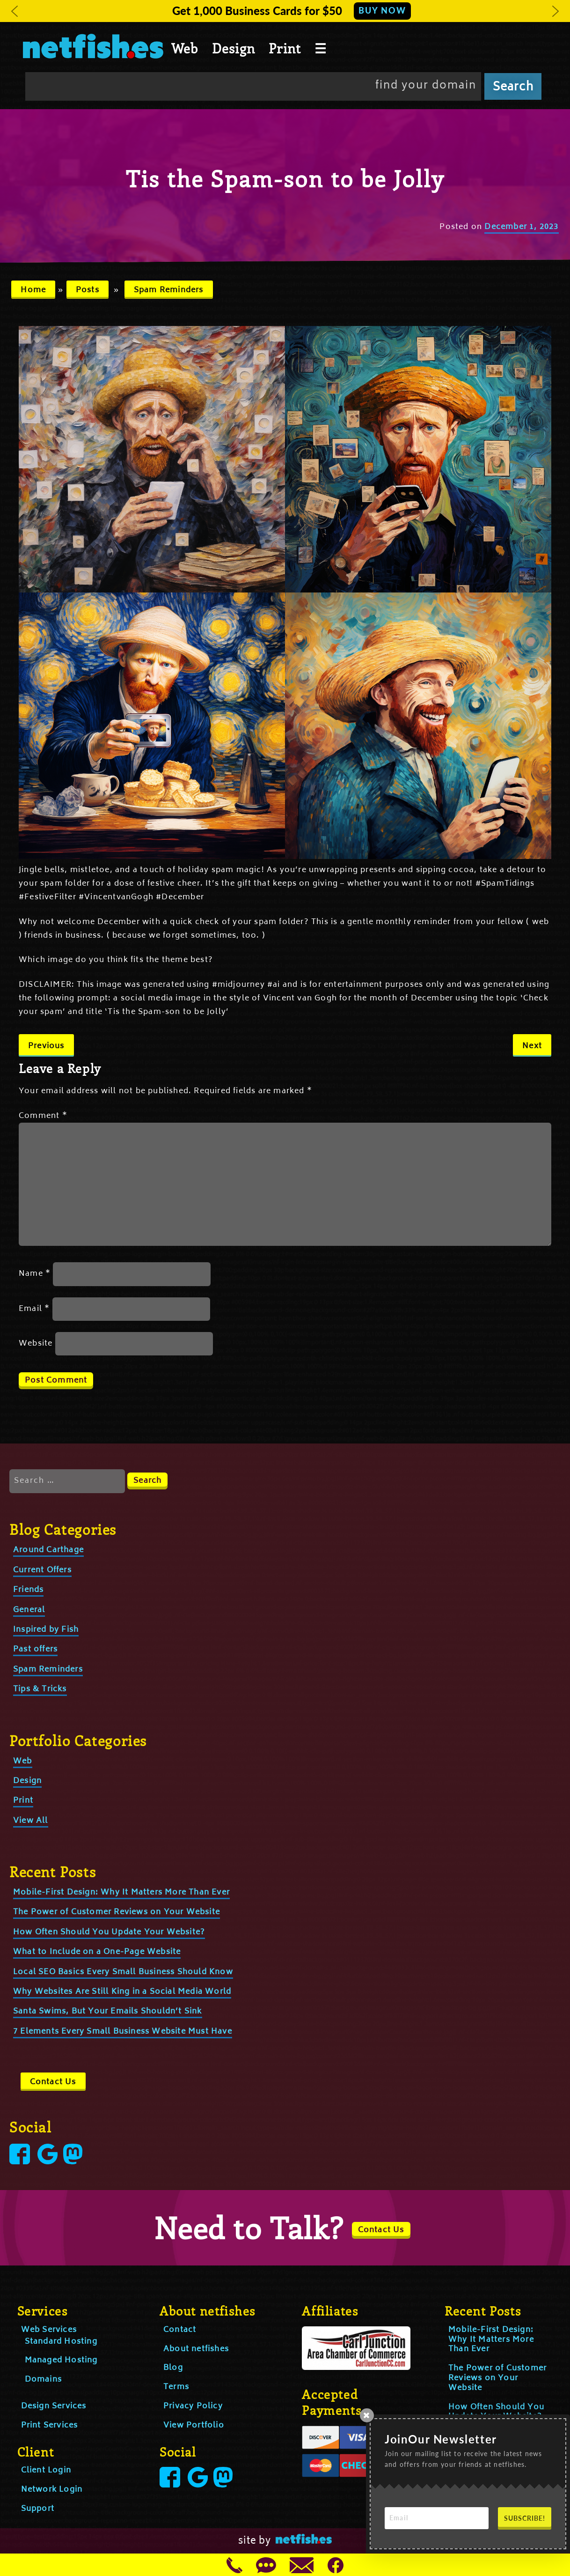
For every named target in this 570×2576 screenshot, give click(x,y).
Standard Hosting (61, 2341)
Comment (43, 1116)
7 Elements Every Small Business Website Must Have (122, 2031)
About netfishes (196, 2349)
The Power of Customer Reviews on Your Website (116, 1912)
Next (532, 1046)
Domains (43, 2379)
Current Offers (42, 1570)
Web (184, 48)
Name (35, 1274)
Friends (28, 1590)
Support (37, 2509)
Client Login (46, 2470)
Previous (46, 1046)
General (29, 1610)
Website (35, 1343)
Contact (179, 2330)
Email (34, 1309)
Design (233, 48)
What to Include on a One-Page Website (97, 1952)
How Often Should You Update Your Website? (109, 1932)
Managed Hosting (61, 2360)
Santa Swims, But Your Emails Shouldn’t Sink (107, 2011)
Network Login (52, 2489)
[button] (14, 11)
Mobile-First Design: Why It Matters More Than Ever (121, 1892)
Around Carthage (48, 1550)
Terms (176, 2387)
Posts (87, 290)
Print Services (49, 2425)
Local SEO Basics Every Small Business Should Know (123, 1972)
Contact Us (53, 2082)
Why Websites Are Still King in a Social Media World (122, 1992)
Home (33, 290)
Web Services (49, 2330)
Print (285, 48)
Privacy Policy (193, 2406)
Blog (173, 2368)
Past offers (35, 1649)
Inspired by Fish (46, 1629)
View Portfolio (193, 2425)
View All (30, 1821)
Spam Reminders (169, 290)
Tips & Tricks (40, 1689)
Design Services (54, 2406)
